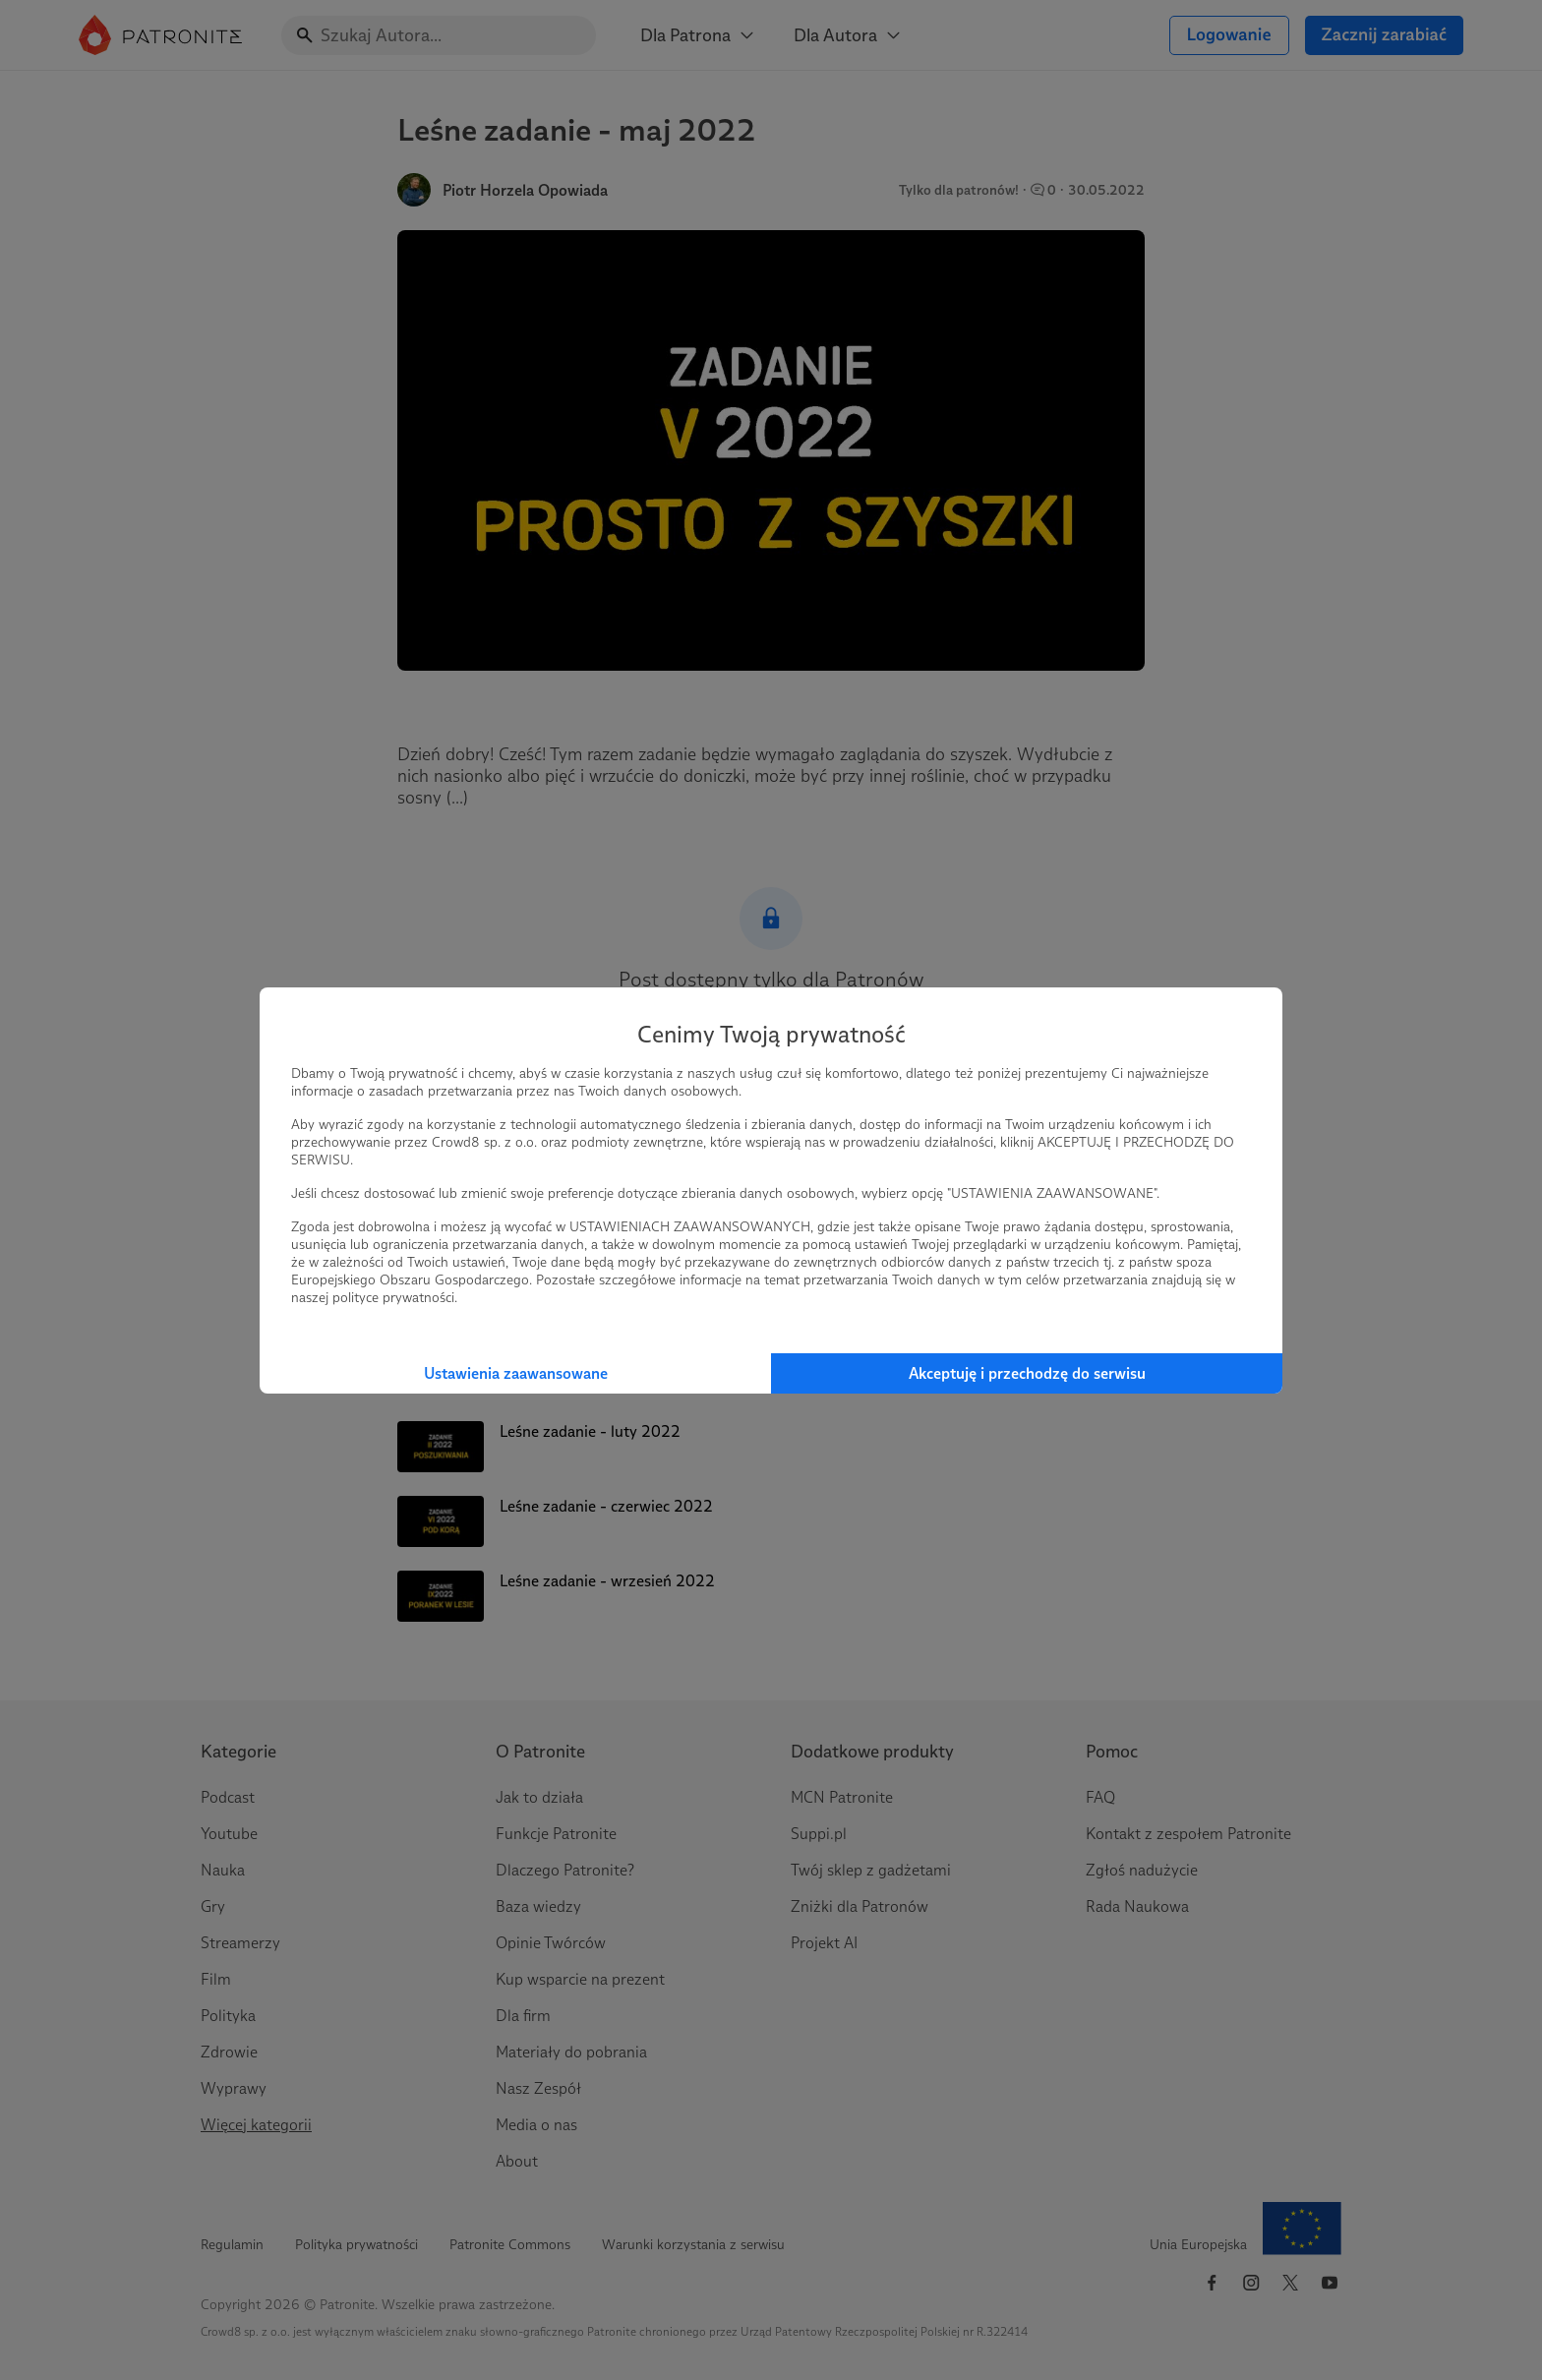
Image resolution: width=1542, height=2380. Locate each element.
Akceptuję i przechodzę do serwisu (1027, 1373)
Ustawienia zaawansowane (516, 1373)
